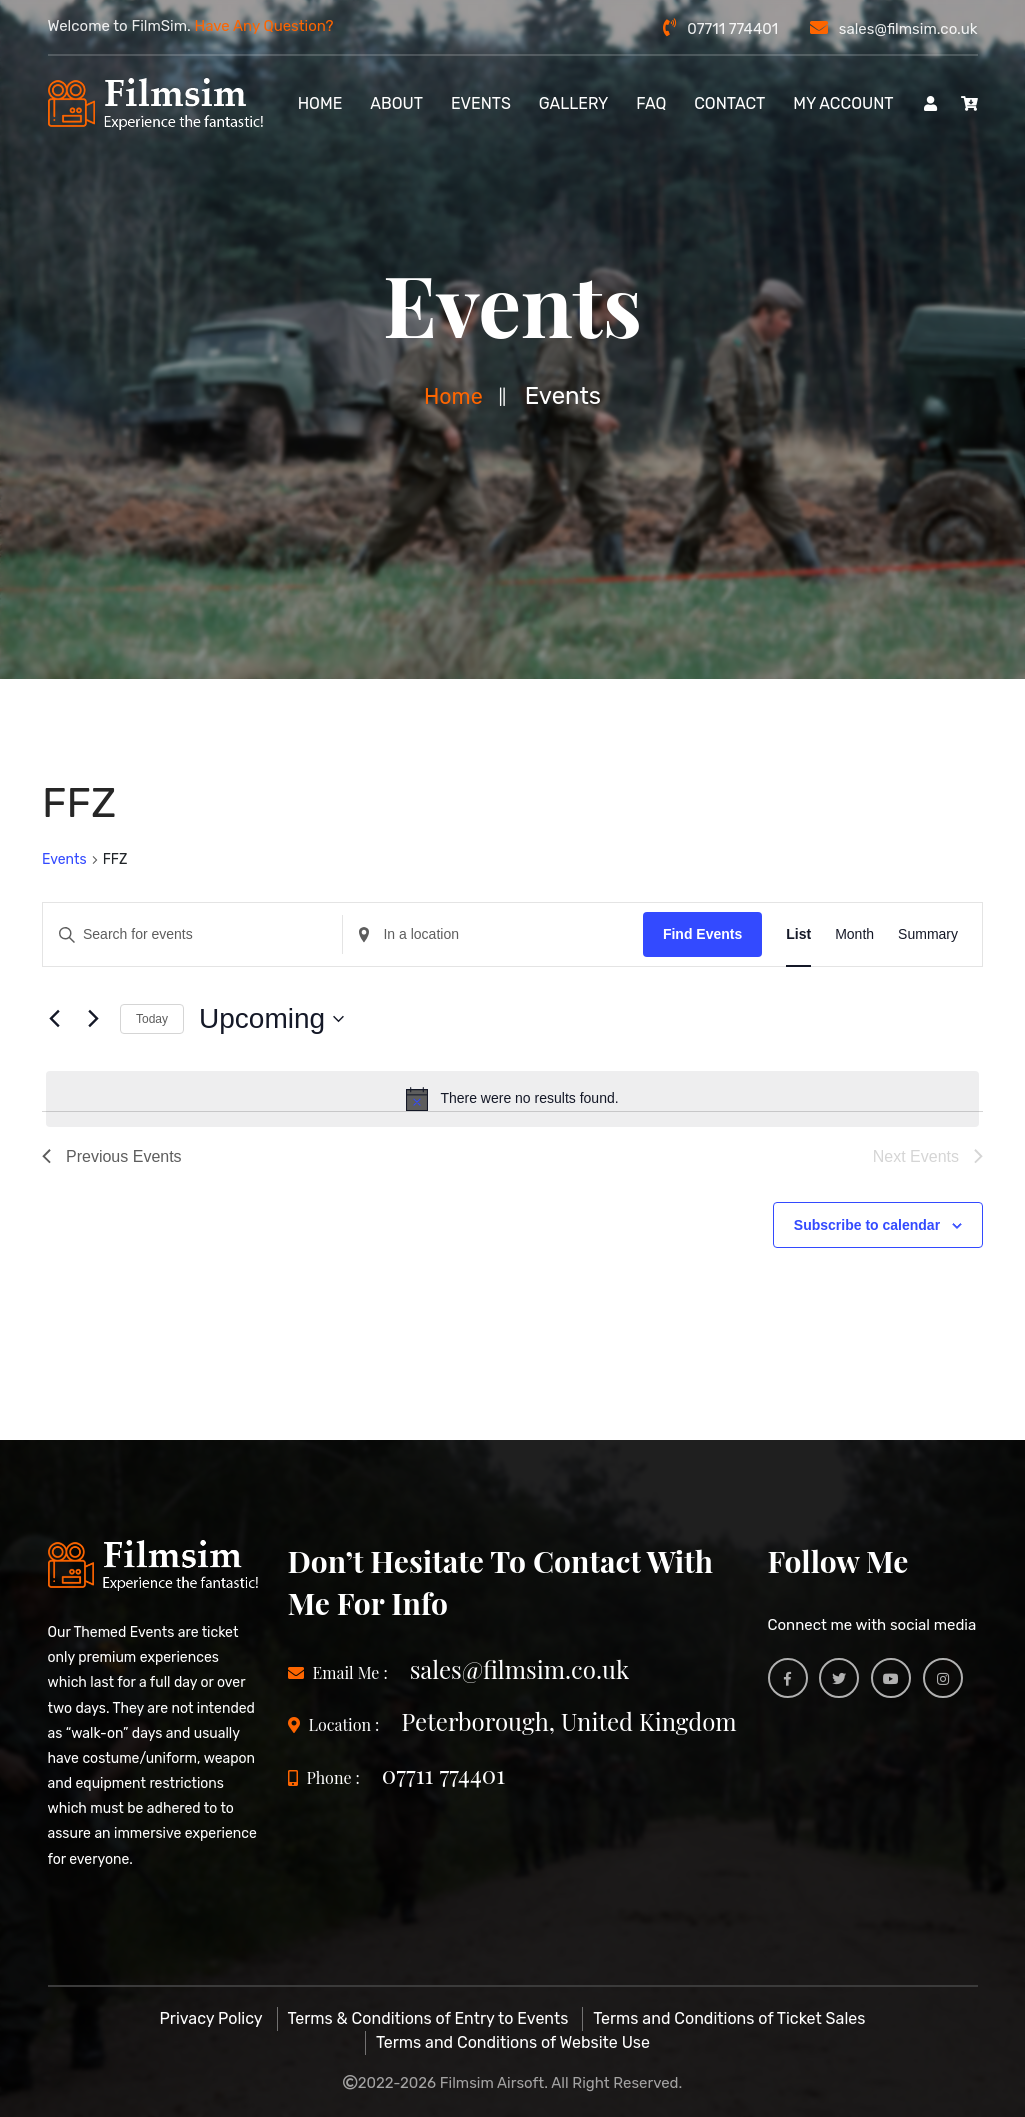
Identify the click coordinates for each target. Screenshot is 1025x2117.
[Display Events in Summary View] (928, 934)
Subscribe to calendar (867, 1225)
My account (843, 103)
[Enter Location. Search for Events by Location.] (492, 934)
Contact (729, 103)
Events (481, 103)
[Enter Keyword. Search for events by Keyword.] (192, 934)
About (396, 103)
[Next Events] (93, 1019)
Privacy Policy (211, 2018)
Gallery (574, 103)
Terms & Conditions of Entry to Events (428, 2018)
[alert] (512, 1099)
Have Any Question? (264, 26)
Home (453, 396)
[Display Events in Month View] (854, 934)
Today (152, 1019)
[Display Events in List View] (798, 934)
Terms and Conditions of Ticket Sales (729, 2018)
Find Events (702, 934)
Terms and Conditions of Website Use (513, 2042)
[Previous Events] (54, 1019)
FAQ (651, 103)
